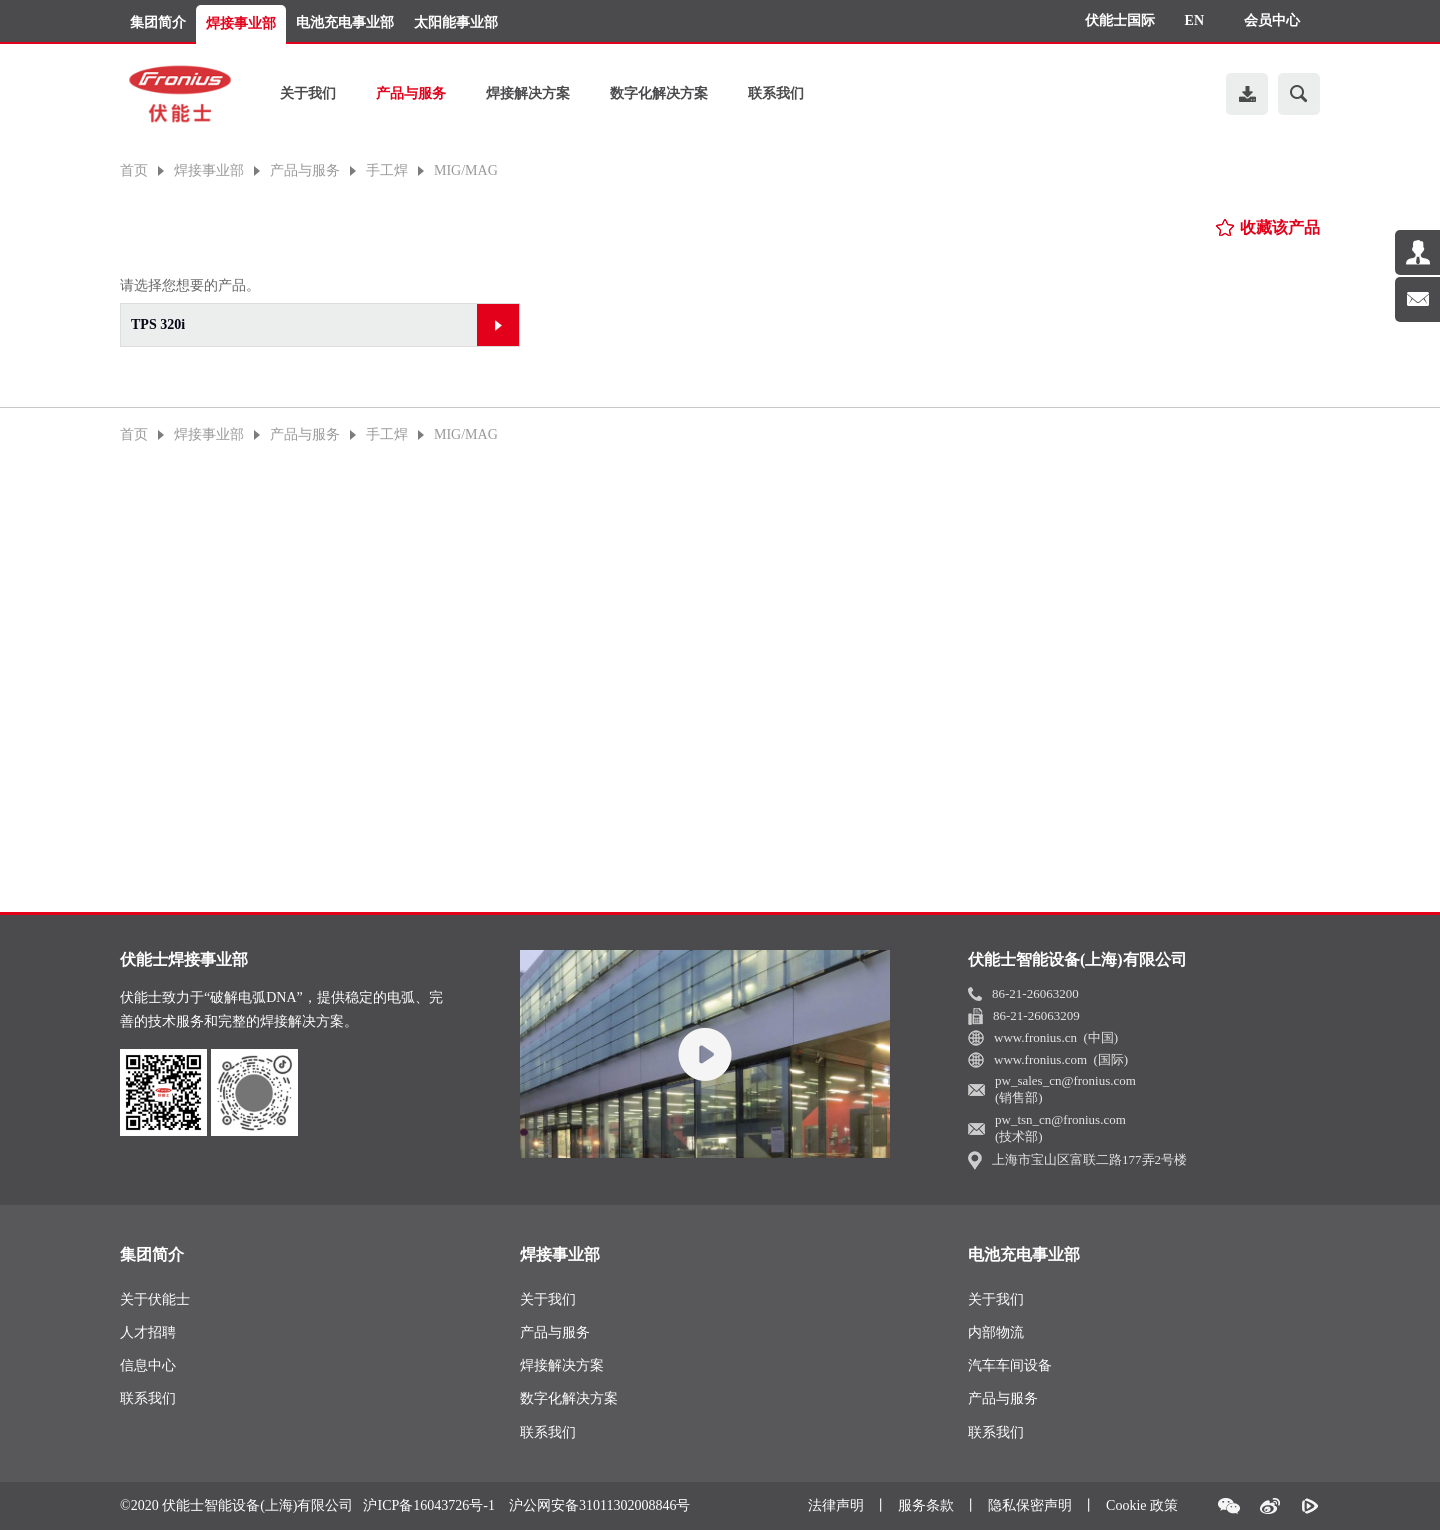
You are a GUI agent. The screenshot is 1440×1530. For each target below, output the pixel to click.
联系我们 (776, 93)
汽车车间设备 (1010, 1365)
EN (1194, 20)
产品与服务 (411, 93)
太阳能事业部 (456, 22)
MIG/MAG (466, 171)
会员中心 (1272, 20)
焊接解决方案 (528, 93)
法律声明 (836, 1505)
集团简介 (158, 22)
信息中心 (148, 1365)
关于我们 (308, 93)
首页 (134, 171)
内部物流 (996, 1332)
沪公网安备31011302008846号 (599, 1506)
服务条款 (926, 1505)
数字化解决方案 (659, 93)
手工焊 (387, 171)
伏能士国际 (1120, 20)
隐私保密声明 (1030, 1505)
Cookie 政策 (1142, 1505)
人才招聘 (148, 1332)
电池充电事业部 (345, 22)
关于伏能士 (155, 1299)
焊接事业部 (241, 23)
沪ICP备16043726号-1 (428, 1506)
